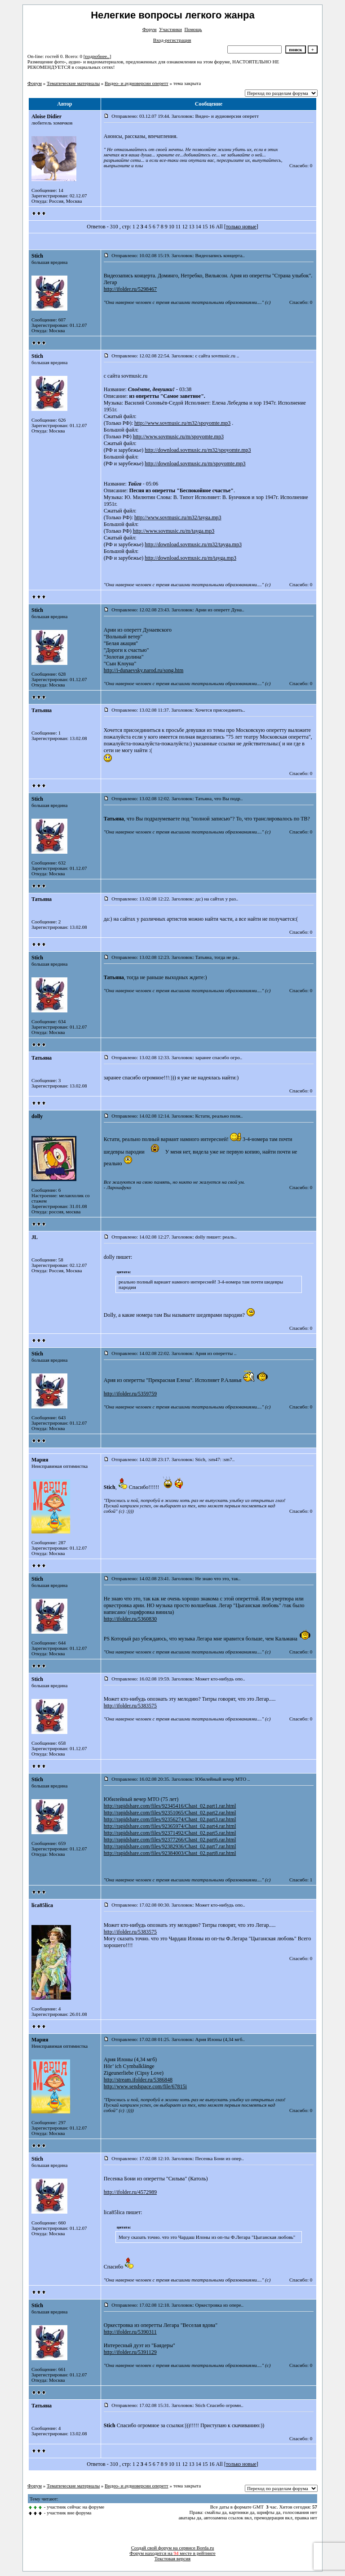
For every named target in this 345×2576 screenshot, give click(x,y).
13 (191, 226)
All (219, 226)
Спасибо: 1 (300, 1879)
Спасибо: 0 (300, 165)
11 (178, 226)
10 (171, 226)
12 (184, 226)
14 (198, 226)
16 (211, 226)
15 (205, 226)
